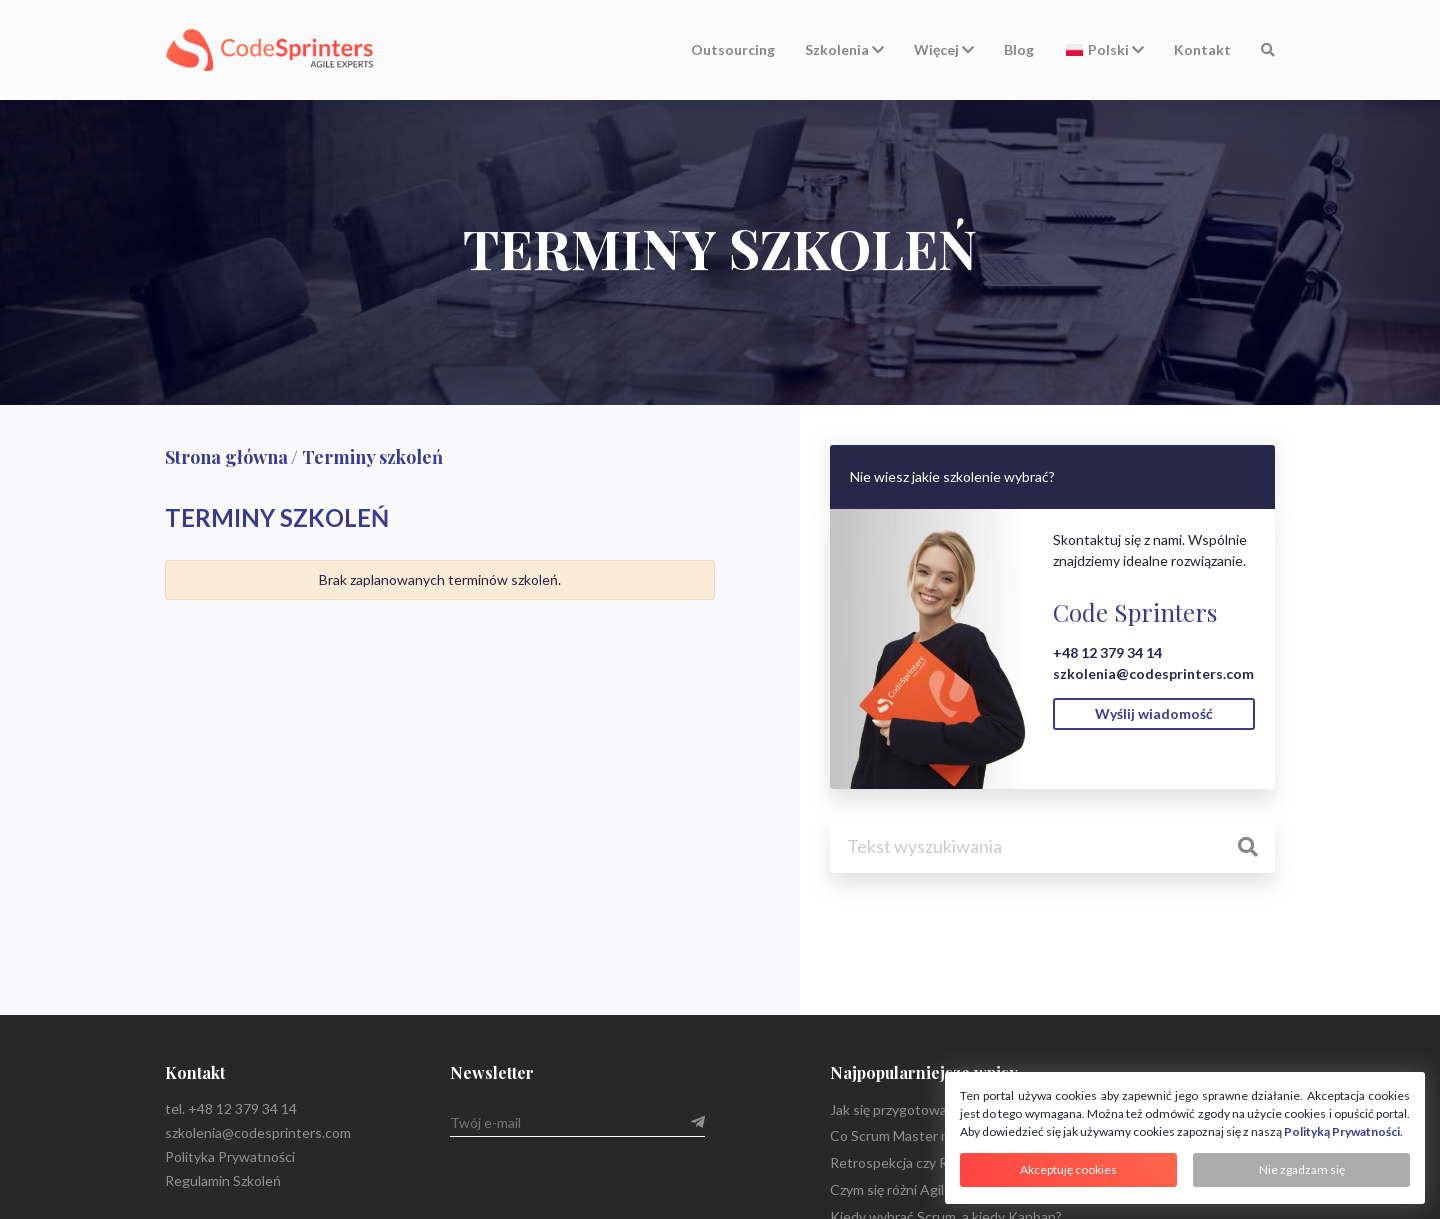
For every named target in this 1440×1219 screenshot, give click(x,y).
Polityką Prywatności (1342, 1131)
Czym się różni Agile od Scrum (921, 1189)
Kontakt (1202, 49)
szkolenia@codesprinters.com (1153, 673)
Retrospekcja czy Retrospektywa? (936, 1162)
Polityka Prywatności (230, 1156)
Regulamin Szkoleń (223, 1180)
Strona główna (226, 457)
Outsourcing (733, 49)
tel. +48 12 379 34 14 (231, 1108)
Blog (1019, 49)
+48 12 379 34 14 (1107, 652)
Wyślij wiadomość (1154, 713)
